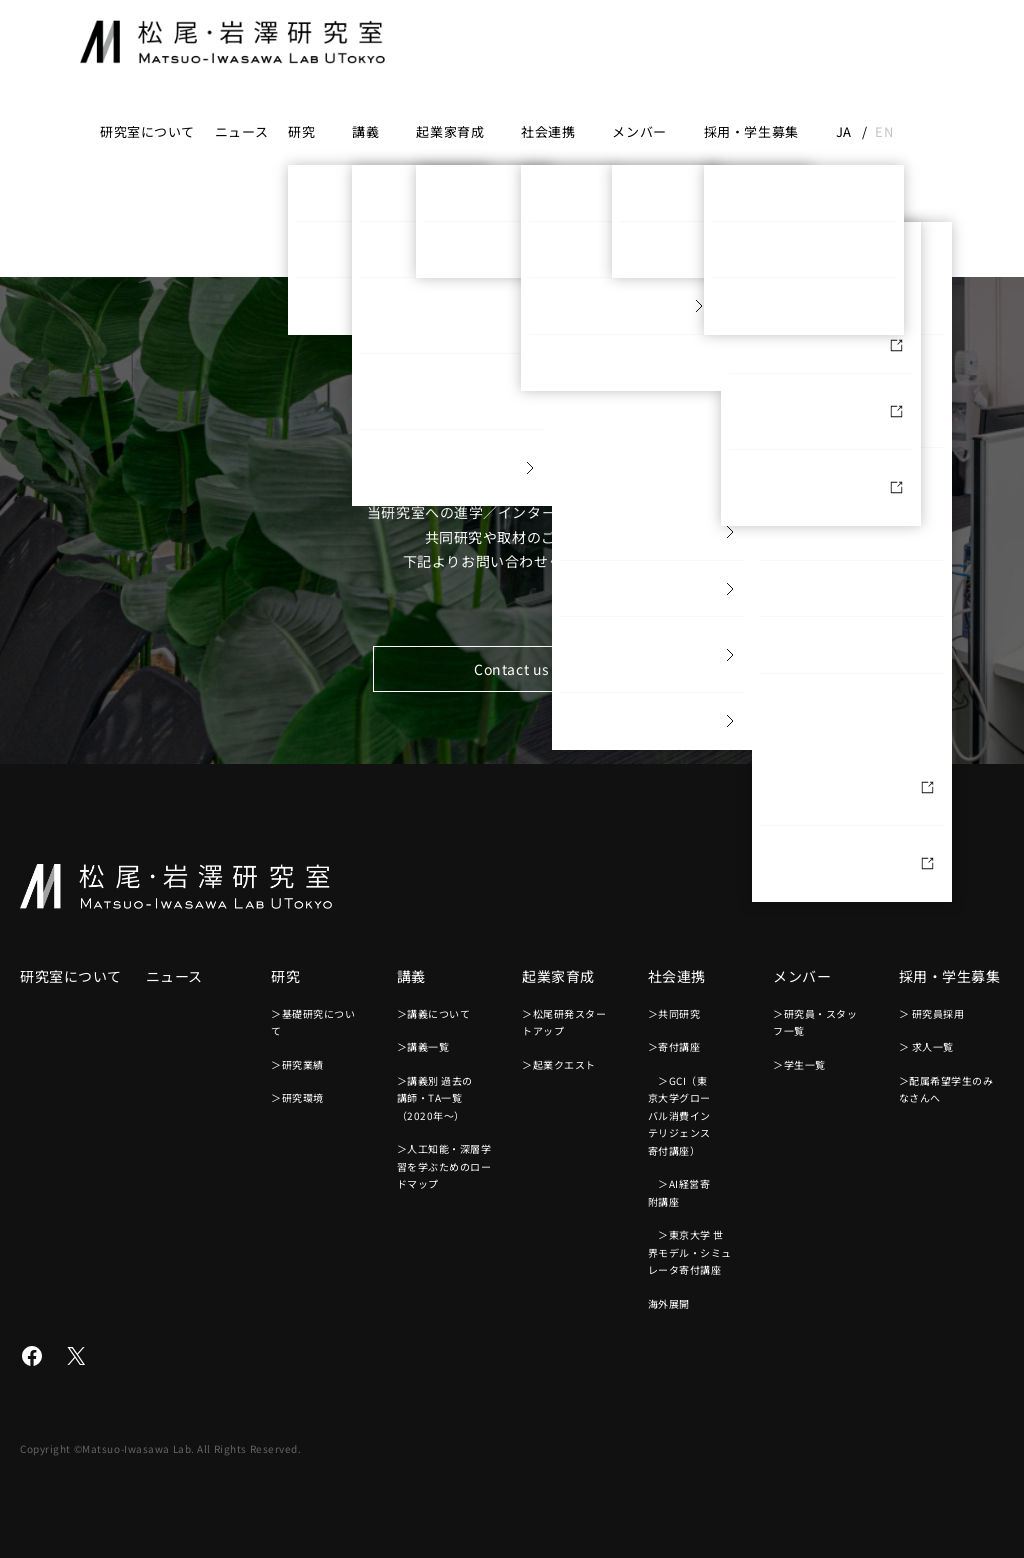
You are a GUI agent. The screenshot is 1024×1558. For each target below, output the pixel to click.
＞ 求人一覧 (926, 1046)
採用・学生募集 (751, 131)
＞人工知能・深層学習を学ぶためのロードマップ (444, 1166)
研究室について (147, 131)
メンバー (639, 131)
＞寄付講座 (674, 1046)
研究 (301, 131)
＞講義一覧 (423, 1046)
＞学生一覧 (799, 1064)
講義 (365, 131)
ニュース (241, 131)
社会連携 (548, 131)
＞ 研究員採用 (932, 1013)
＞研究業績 (297, 1064)
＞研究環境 (297, 1097)
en (884, 131)
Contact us (512, 669)
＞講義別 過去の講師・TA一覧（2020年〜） (435, 1098)
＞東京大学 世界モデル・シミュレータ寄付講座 (690, 1252)
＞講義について (434, 1013)
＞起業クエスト (559, 1064)
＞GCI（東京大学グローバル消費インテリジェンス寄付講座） (679, 1115)
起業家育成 (450, 131)
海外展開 (669, 1303)
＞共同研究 (674, 1013)
